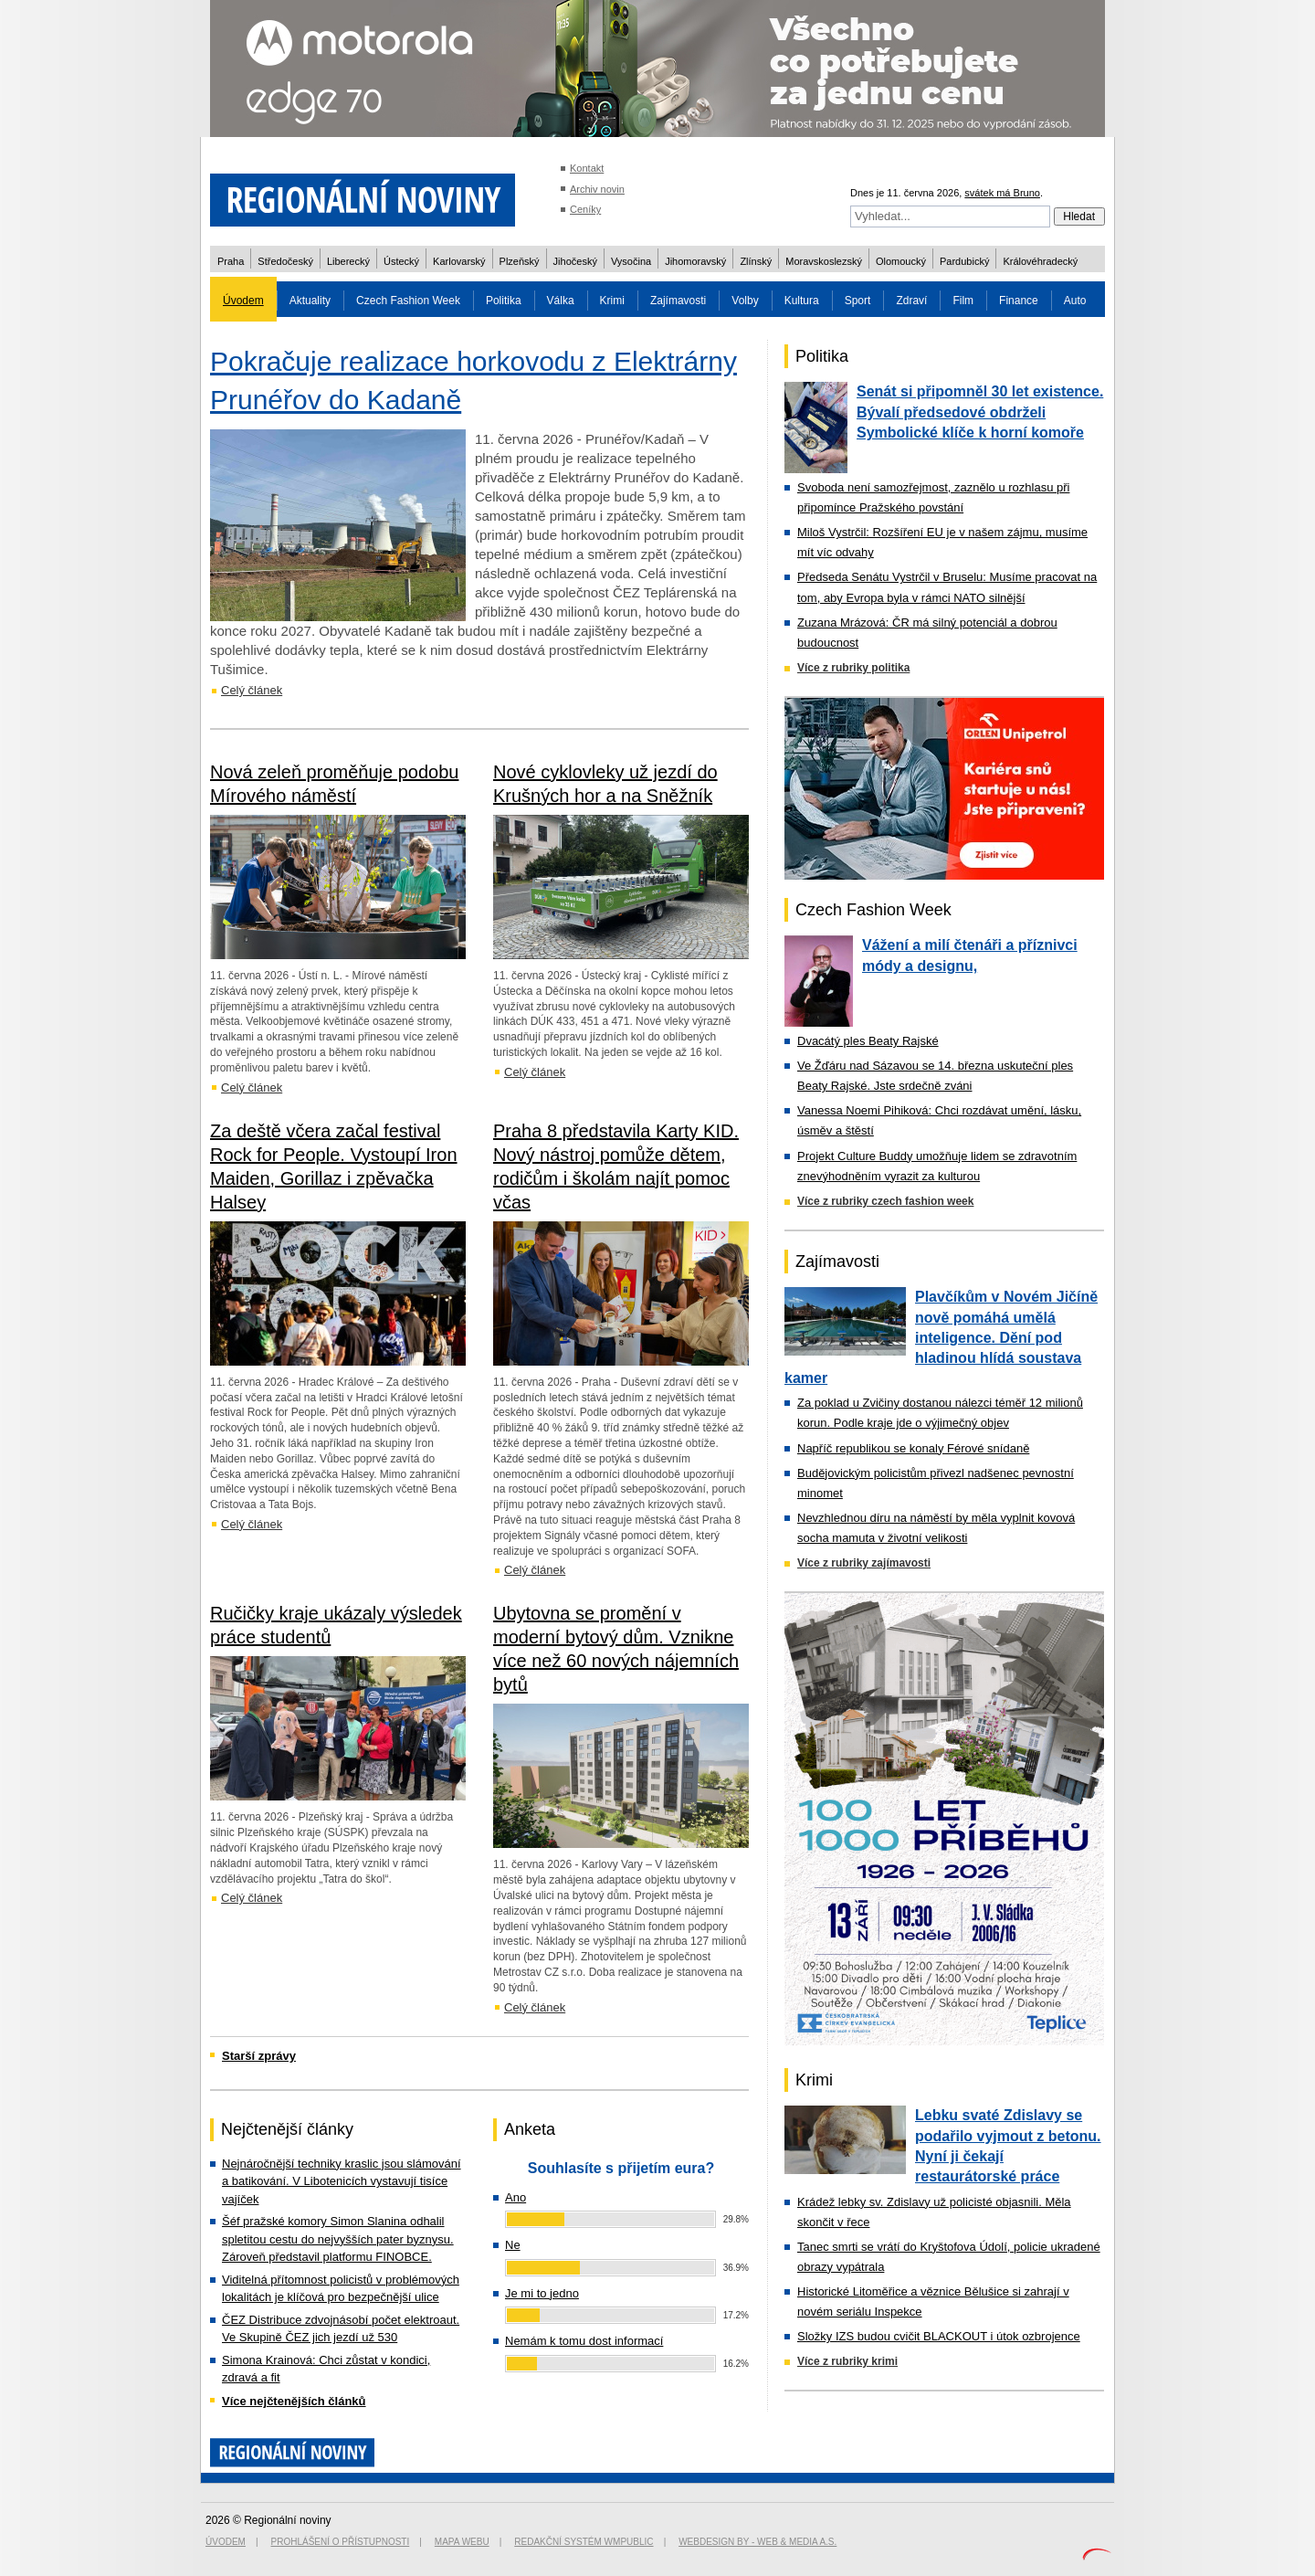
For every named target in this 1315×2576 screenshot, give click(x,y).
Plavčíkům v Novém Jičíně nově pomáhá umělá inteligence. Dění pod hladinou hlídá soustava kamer (941, 1337)
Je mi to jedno (542, 2293)
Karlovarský (459, 261)
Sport (858, 300)
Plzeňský (520, 261)
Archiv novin (597, 189)
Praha (230, 261)
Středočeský (285, 261)
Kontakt (587, 168)
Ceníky (585, 209)
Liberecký (348, 261)
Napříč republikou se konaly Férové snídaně (913, 1448)
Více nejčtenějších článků (294, 2401)
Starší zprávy (259, 2056)
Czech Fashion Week (408, 300)
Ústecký (401, 261)
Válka (560, 300)
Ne (513, 2245)
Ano (515, 2197)
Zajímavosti (678, 300)
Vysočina (631, 261)
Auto (1075, 300)
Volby (744, 300)
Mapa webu (462, 2542)
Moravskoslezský (823, 261)
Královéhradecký (1040, 261)
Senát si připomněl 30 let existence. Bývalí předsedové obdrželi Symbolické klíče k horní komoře (980, 412)
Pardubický (964, 261)
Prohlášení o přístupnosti (340, 2542)
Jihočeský (575, 261)
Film (962, 300)
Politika (503, 300)
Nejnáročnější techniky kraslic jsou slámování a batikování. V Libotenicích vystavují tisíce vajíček (341, 2181)
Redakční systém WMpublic (583, 2542)
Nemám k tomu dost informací (584, 2341)
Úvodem (243, 300)
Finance (1018, 300)
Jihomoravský (695, 261)
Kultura (801, 300)
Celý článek (251, 690)
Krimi (612, 300)
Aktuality (310, 300)
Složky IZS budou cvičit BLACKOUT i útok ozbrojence (938, 2336)
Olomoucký (901, 261)
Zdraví (911, 300)
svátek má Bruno (1002, 192)
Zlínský (756, 261)
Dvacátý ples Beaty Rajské (868, 1041)
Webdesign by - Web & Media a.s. (757, 2542)
